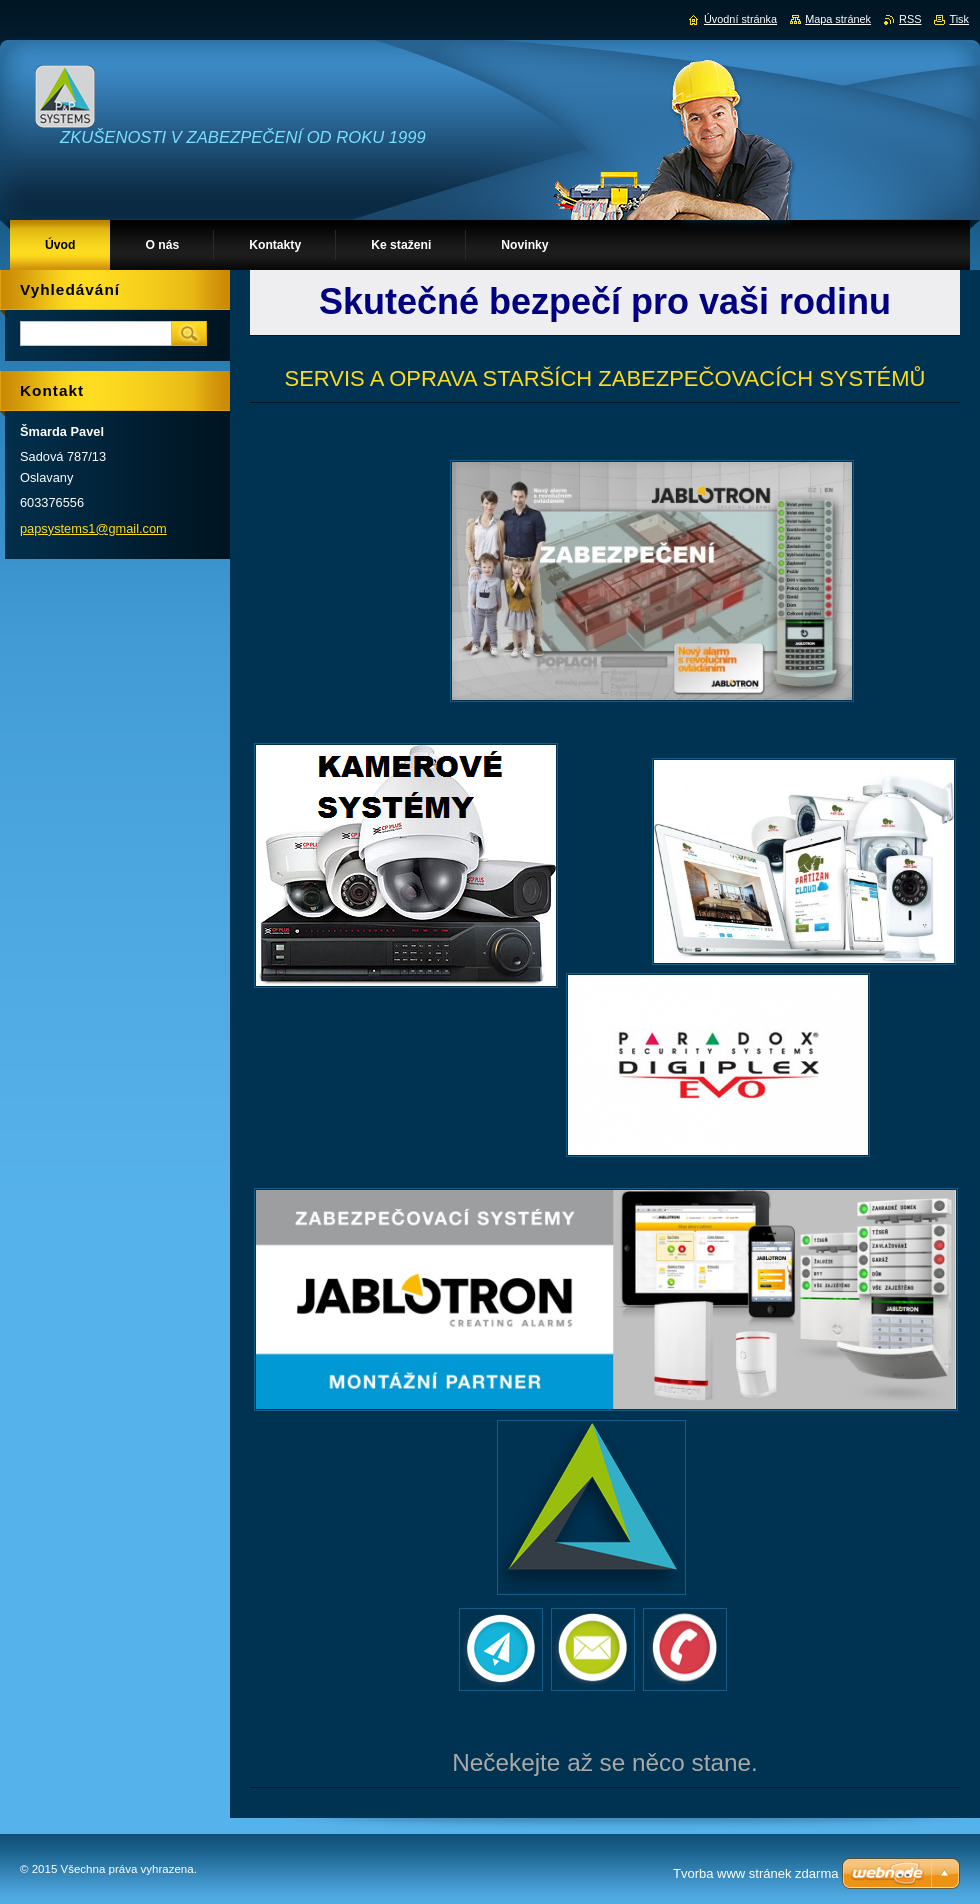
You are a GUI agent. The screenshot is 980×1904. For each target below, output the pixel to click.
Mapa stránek (838, 19)
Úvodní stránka (740, 19)
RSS (910, 19)
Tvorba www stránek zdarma (755, 1873)
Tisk (959, 19)
